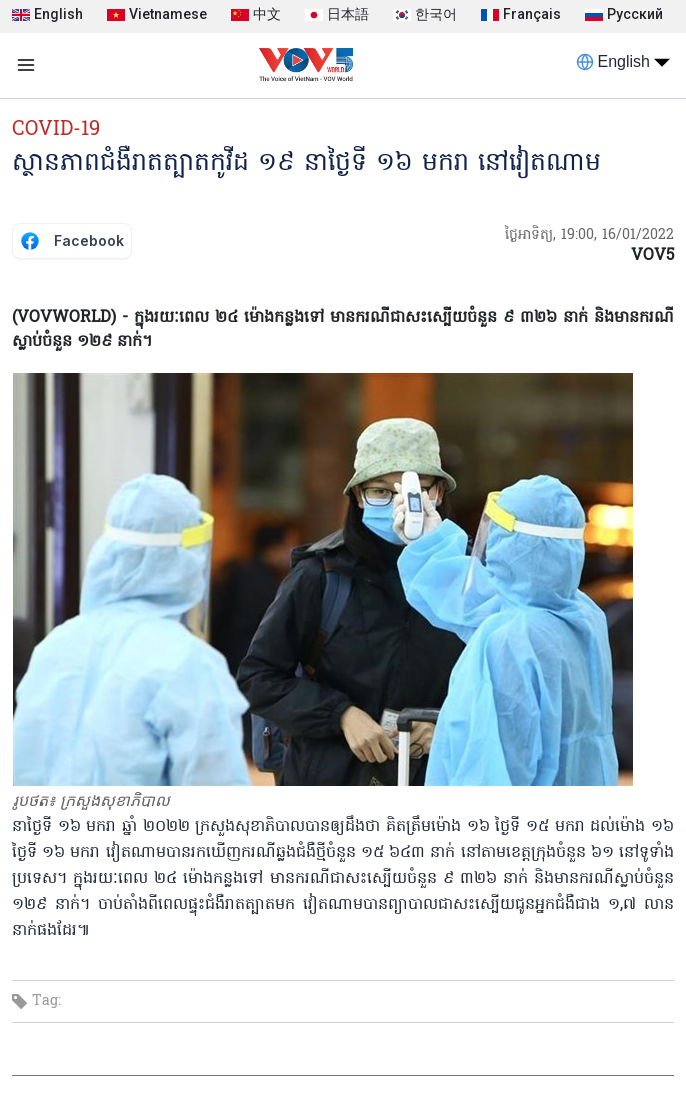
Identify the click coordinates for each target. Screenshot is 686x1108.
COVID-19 (56, 130)
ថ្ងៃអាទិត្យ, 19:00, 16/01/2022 (589, 235)
